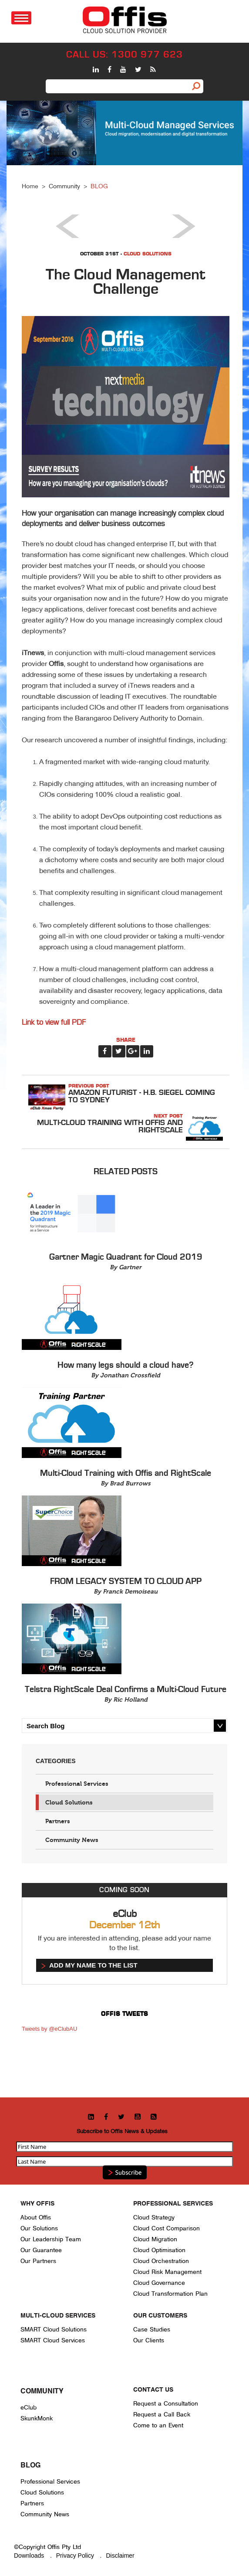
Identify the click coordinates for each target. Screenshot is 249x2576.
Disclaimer (120, 2555)
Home (30, 186)
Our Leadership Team (50, 2239)
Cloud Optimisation (159, 2250)
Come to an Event (158, 2425)
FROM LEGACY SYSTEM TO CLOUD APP (126, 1581)
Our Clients (148, 2340)
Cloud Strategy (154, 2217)
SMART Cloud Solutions (53, 2329)
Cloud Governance (159, 2283)
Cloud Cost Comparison (166, 2228)
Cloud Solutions (148, 254)
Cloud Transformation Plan (170, 2294)
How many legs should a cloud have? (125, 1365)
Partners (57, 1821)
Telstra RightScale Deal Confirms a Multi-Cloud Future (125, 1689)
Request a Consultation (165, 2403)
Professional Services (76, 1783)
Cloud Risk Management (167, 2272)
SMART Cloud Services (52, 2340)
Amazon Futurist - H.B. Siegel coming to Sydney (141, 1096)
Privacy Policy (75, 2555)
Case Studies (151, 2329)
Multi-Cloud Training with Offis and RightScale (110, 1126)
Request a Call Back (161, 2414)
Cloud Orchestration (161, 2261)
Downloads (29, 2555)
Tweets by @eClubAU (49, 2028)
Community (64, 186)
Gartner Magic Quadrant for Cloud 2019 (125, 1257)
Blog (30, 2465)
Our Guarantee (41, 2250)
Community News (71, 1839)
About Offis (35, 2217)
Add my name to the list (93, 1965)
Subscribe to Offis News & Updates (122, 2131)
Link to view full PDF (54, 1022)
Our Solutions (39, 2228)
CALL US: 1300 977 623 (124, 54)
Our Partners (38, 2261)
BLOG (99, 186)
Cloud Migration (155, 2239)
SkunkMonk (36, 2418)
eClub (28, 2407)
